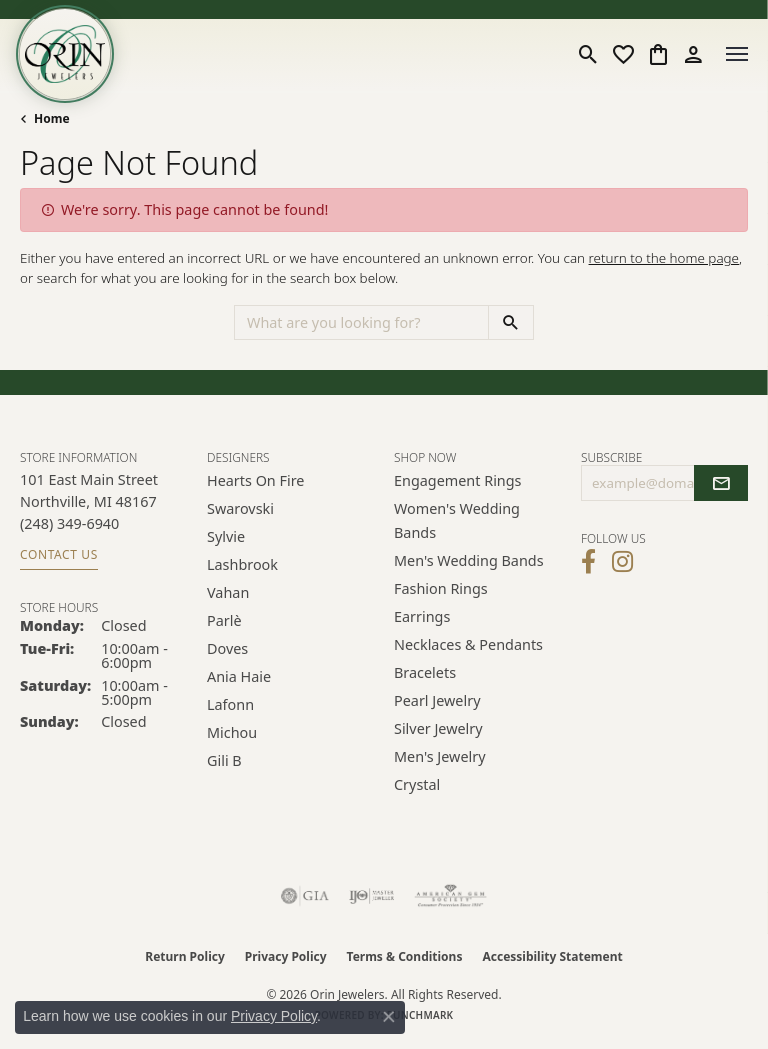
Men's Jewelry (440, 756)
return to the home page (664, 258)
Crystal (417, 784)
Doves (227, 648)
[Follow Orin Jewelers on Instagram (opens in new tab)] (622, 562)
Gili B (224, 760)
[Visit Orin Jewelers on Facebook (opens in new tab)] (588, 562)
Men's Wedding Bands (469, 560)
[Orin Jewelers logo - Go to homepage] (65, 54)
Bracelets (425, 672)
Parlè (224, 620)
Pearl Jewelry (437, 700)
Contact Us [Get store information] (59, 554)
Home (52, 118)
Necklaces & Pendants (468, 644)
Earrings (422, 616)
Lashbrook (242, 564)
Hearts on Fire (255, 480)
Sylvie (226, 536)
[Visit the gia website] (305, 896)
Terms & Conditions (405, 956)
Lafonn (230, 704)
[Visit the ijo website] (371, 896)
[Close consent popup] (389, 1017)
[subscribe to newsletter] (721, 483)
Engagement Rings (458, 480)
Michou (232, 732)
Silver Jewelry (438, 728)
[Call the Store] (69, 523)
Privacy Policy (286, 956)
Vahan (228, 592)
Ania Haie (239, 676)
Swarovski (240, 508)
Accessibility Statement (552, 956)
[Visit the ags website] (451, 896)
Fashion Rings (441, 588)
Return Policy (185, 956)
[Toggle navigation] (737, 54)
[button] (588, 54)
